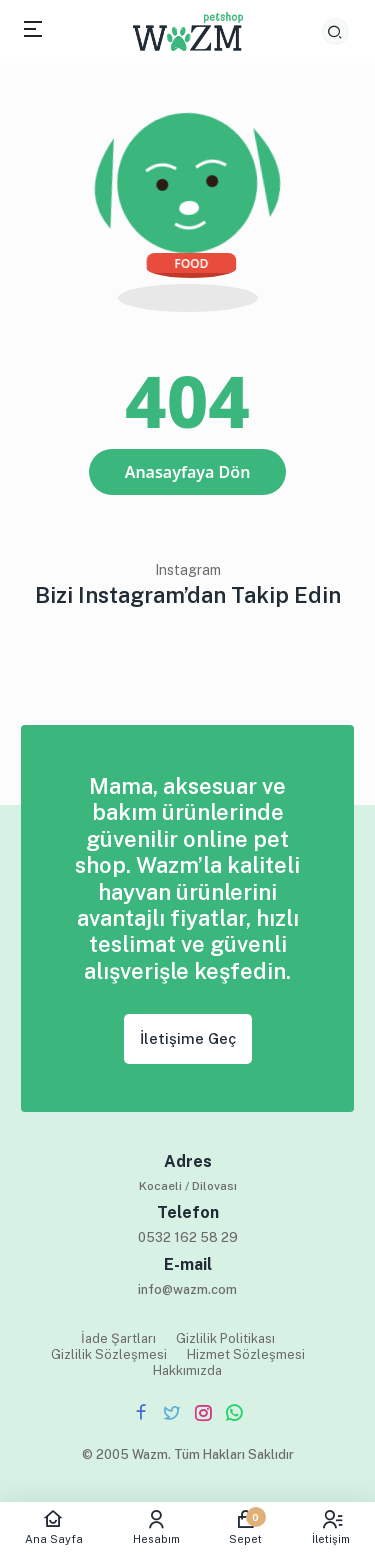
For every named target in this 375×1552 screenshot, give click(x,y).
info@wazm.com (187, 1289)
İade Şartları (118, 1338)
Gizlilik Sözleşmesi (109, 1354)
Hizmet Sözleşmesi (246, 1354)
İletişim (331, 1527)
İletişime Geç (188, 1038)
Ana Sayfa (54, 1527)
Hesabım (156, 1527)
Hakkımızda (187, 1370)
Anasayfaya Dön (188, 472)
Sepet (246, 1527)
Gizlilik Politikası (225, 1338)
